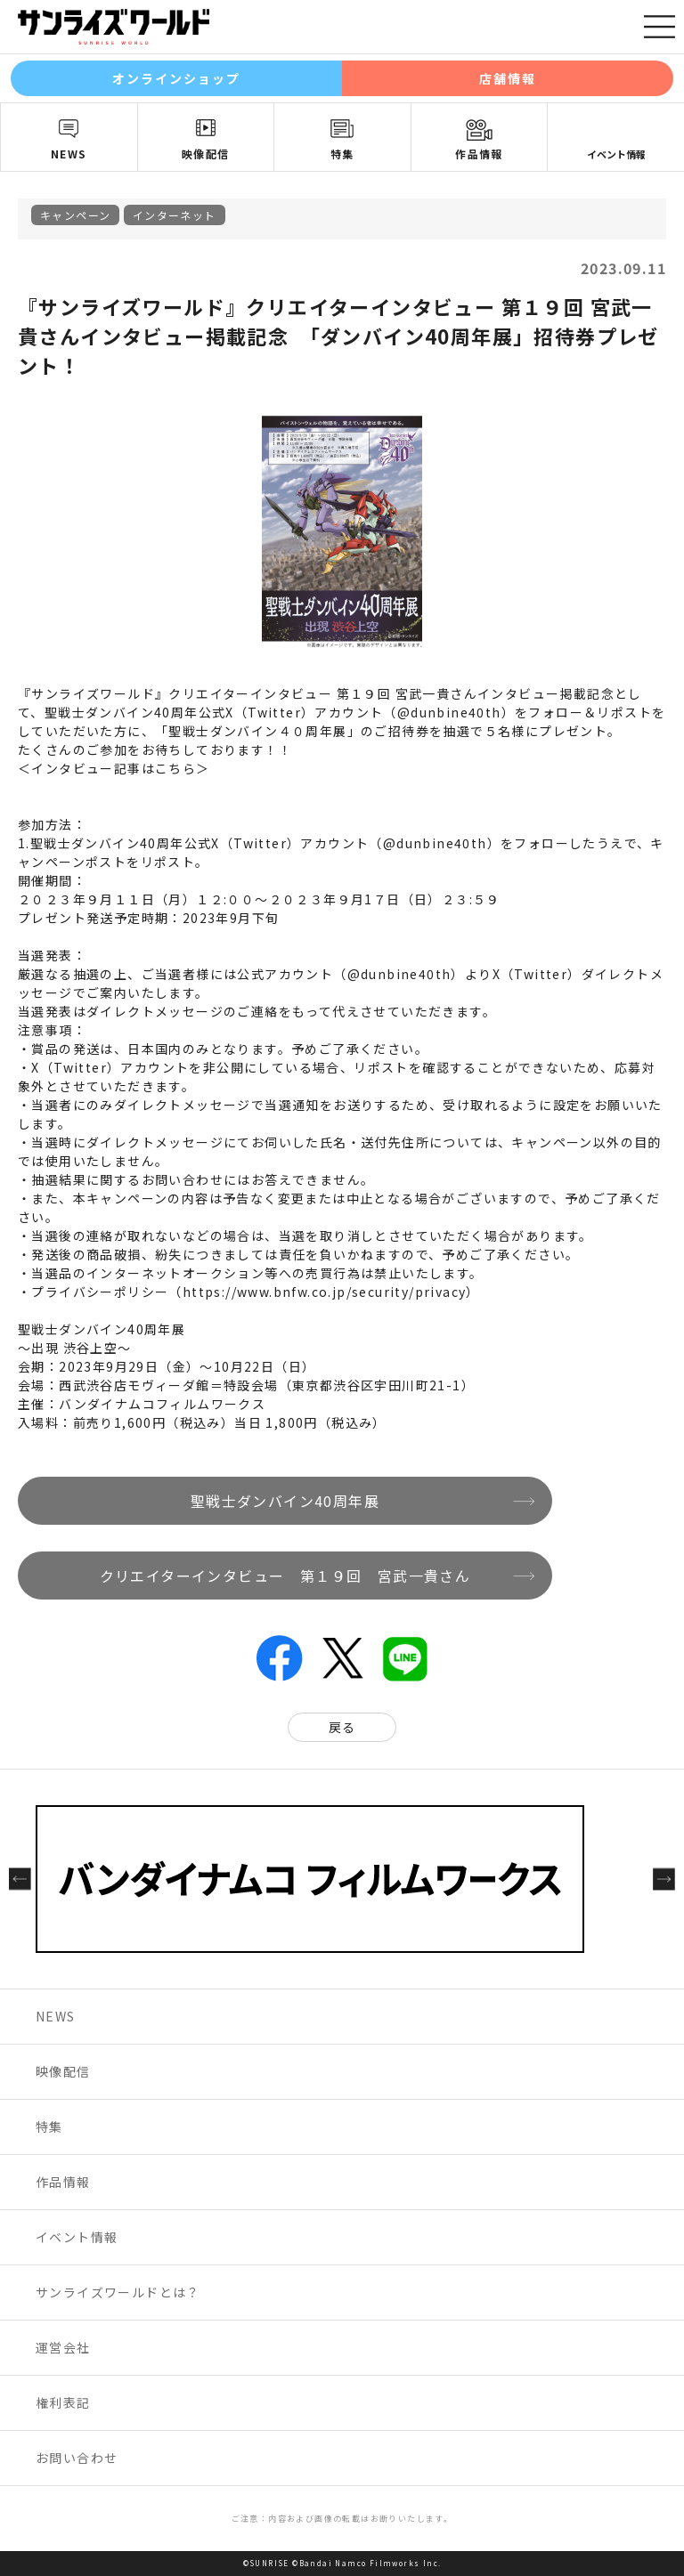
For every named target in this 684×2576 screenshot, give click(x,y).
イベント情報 (616, 154)
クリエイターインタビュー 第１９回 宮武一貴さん (285, 1575)
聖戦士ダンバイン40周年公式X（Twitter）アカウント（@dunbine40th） (265, 843)
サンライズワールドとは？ (118, 2292)
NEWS (69, 153)
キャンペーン (75, 215)
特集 (342, 153)
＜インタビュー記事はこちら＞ (114, 768)
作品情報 (479, 153)
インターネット (174, 215)
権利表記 (63, 2402)
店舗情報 (507, 78)
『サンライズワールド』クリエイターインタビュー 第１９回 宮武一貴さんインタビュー (288, 693)
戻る (342, 1727)
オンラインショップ (176, 78)
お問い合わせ (77, 2458)
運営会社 (63, 2347)
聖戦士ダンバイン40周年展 (285, 1500)
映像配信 (206, 153)
